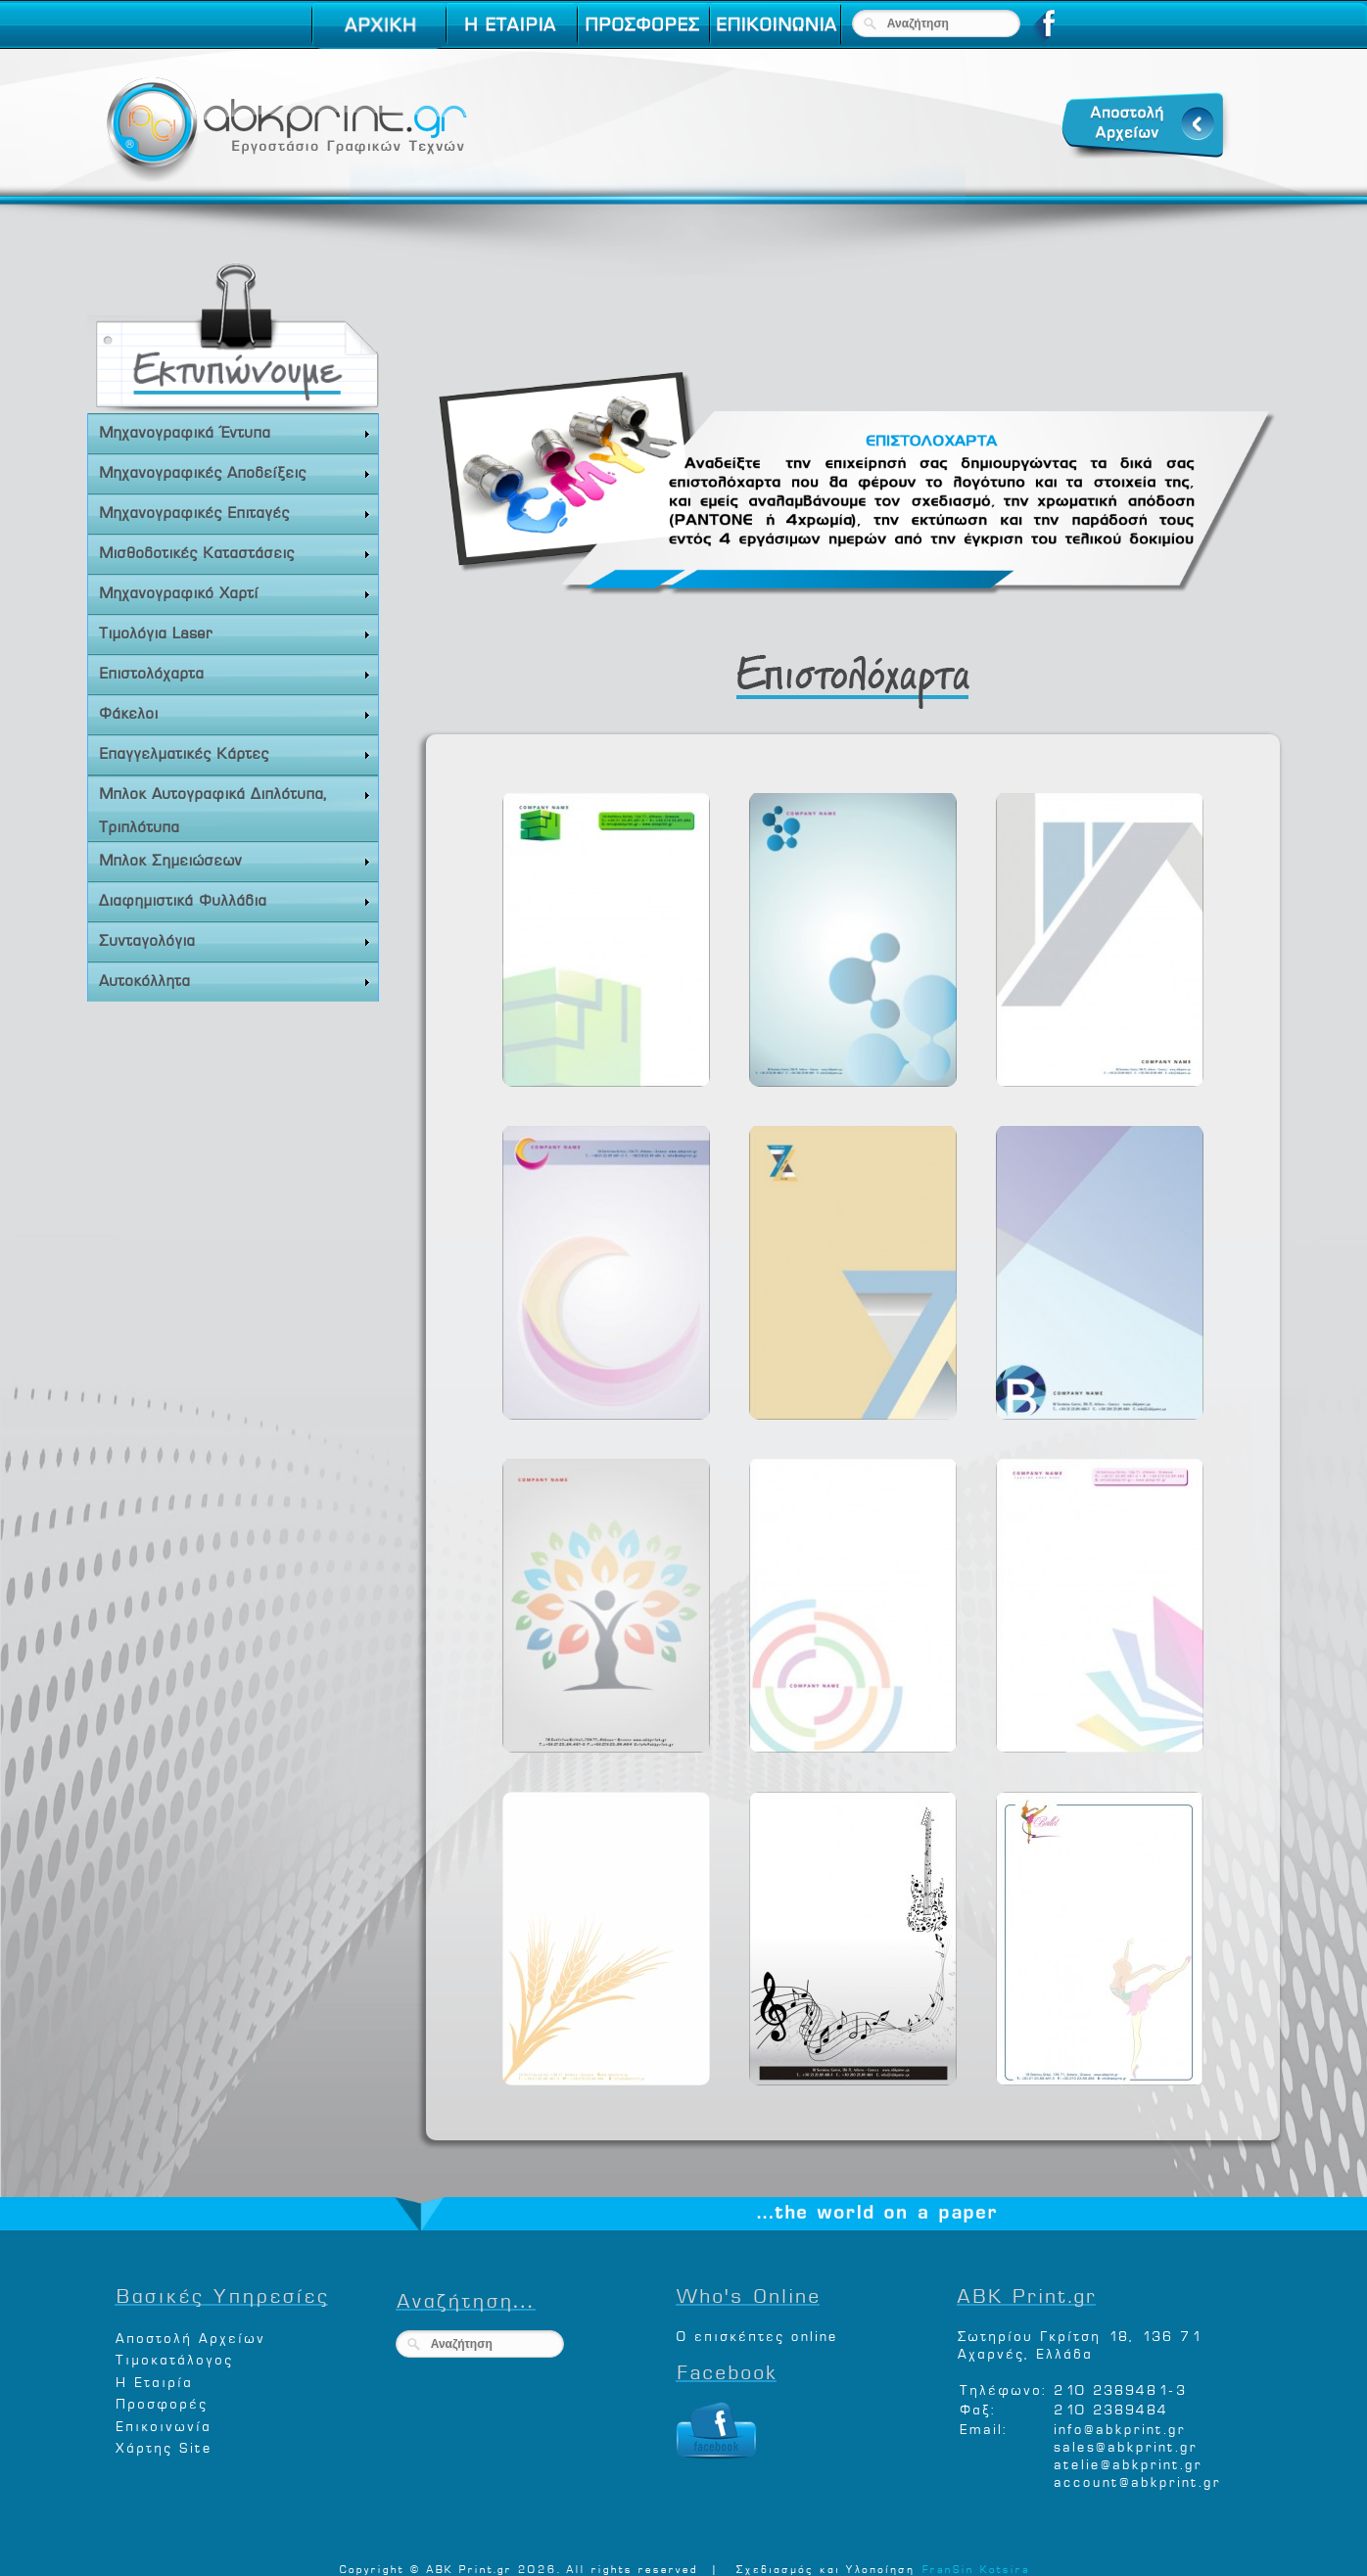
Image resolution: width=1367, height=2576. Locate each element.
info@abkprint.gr (1119, 2426)
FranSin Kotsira (975, 2567)
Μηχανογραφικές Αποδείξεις (235, 471)
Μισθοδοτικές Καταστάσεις (235, 551)
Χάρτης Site (163, 2445)
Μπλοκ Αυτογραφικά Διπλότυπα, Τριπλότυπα (235, 807)
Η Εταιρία (153, 2379)
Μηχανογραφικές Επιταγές (235, 511)
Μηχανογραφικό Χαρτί (235, 592)
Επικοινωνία (163, 2423)
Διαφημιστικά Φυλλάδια (235, 899)
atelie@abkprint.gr (1127, 2462)
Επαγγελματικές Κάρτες (235, 752)
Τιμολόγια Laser (235, 632)
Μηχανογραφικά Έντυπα (235, 431)
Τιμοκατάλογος (173, 2357)
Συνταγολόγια (235, 939)
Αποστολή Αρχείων (189, 2335)
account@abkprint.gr (1136, 2479)
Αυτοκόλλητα (235, 979)
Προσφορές (161, 2401)
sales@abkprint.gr (1125, 2444)
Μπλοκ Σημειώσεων (235, 859)
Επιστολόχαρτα (235, 672)
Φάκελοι (235, 712)
